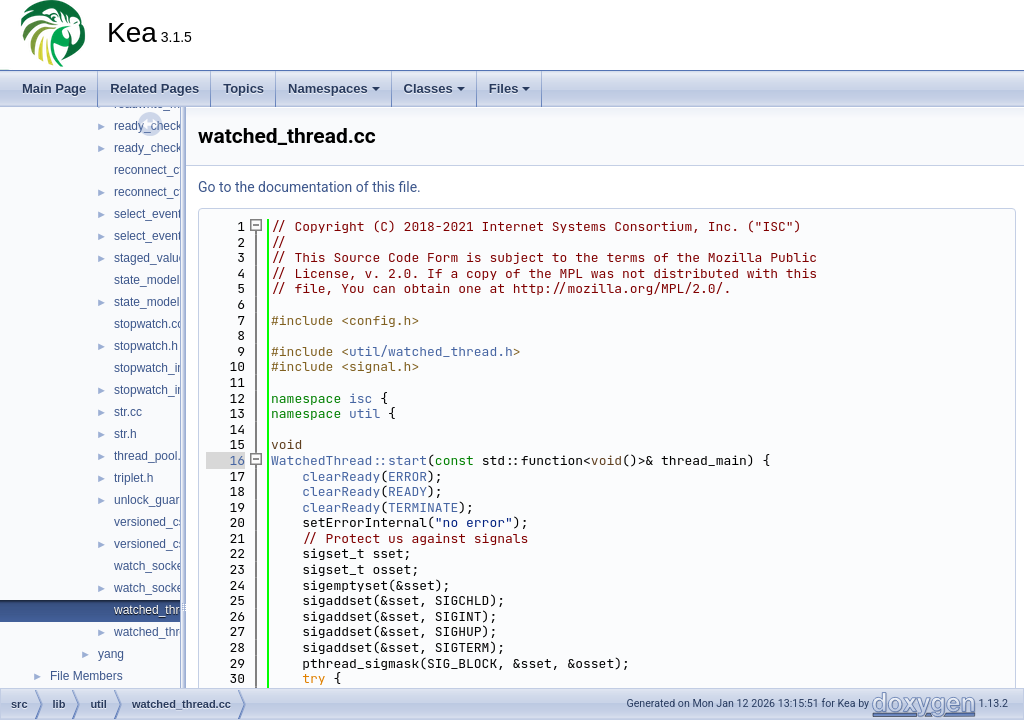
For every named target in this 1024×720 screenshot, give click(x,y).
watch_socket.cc (158, 566)
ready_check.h (153, 148)
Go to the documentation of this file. (309, 187)
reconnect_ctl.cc (157, 170)
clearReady (341, 476)
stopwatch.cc (148, 324)
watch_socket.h (155, 588)
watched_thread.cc (164, 610)
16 (225, 460)
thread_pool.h (150, 456)
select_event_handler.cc (178, 214)
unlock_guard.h (155, 500)
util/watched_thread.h (431, 351)
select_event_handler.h (175, 236)
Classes (434, 88)
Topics (243, 88)
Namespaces (334, 88)
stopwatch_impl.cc (163, 368)
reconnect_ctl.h (154, 192)
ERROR (407, 476)
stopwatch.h (146, 346)
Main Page (54, 88)
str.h (125, 434)
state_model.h (151, 302)
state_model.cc (154, 280)
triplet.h (133, 478)
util (364, 413)
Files (510, 88)
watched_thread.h (161, 632)
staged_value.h (154, 258)
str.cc (128, 412)
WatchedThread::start (349, 460)
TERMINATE (423, 507)
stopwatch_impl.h (160, 390)
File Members (86, 676)
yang (111, 654)
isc (360, 398)
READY (407, 491)
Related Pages (154, 88)
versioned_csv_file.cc (171, 522)
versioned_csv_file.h (168, 544)
